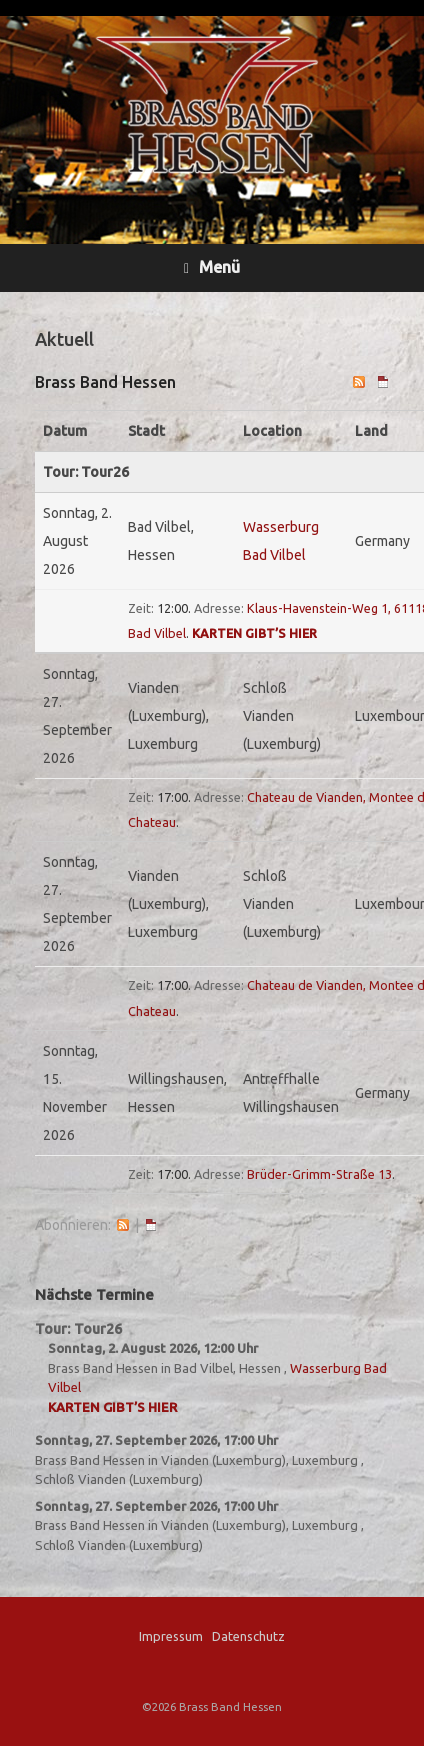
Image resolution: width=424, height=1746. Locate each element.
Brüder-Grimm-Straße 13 (319, 1174)
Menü (212, 267)
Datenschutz (248, 1636)
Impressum (171, 1636)
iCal (151, 1225)
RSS (123, 1225)
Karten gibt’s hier (254, 633)
